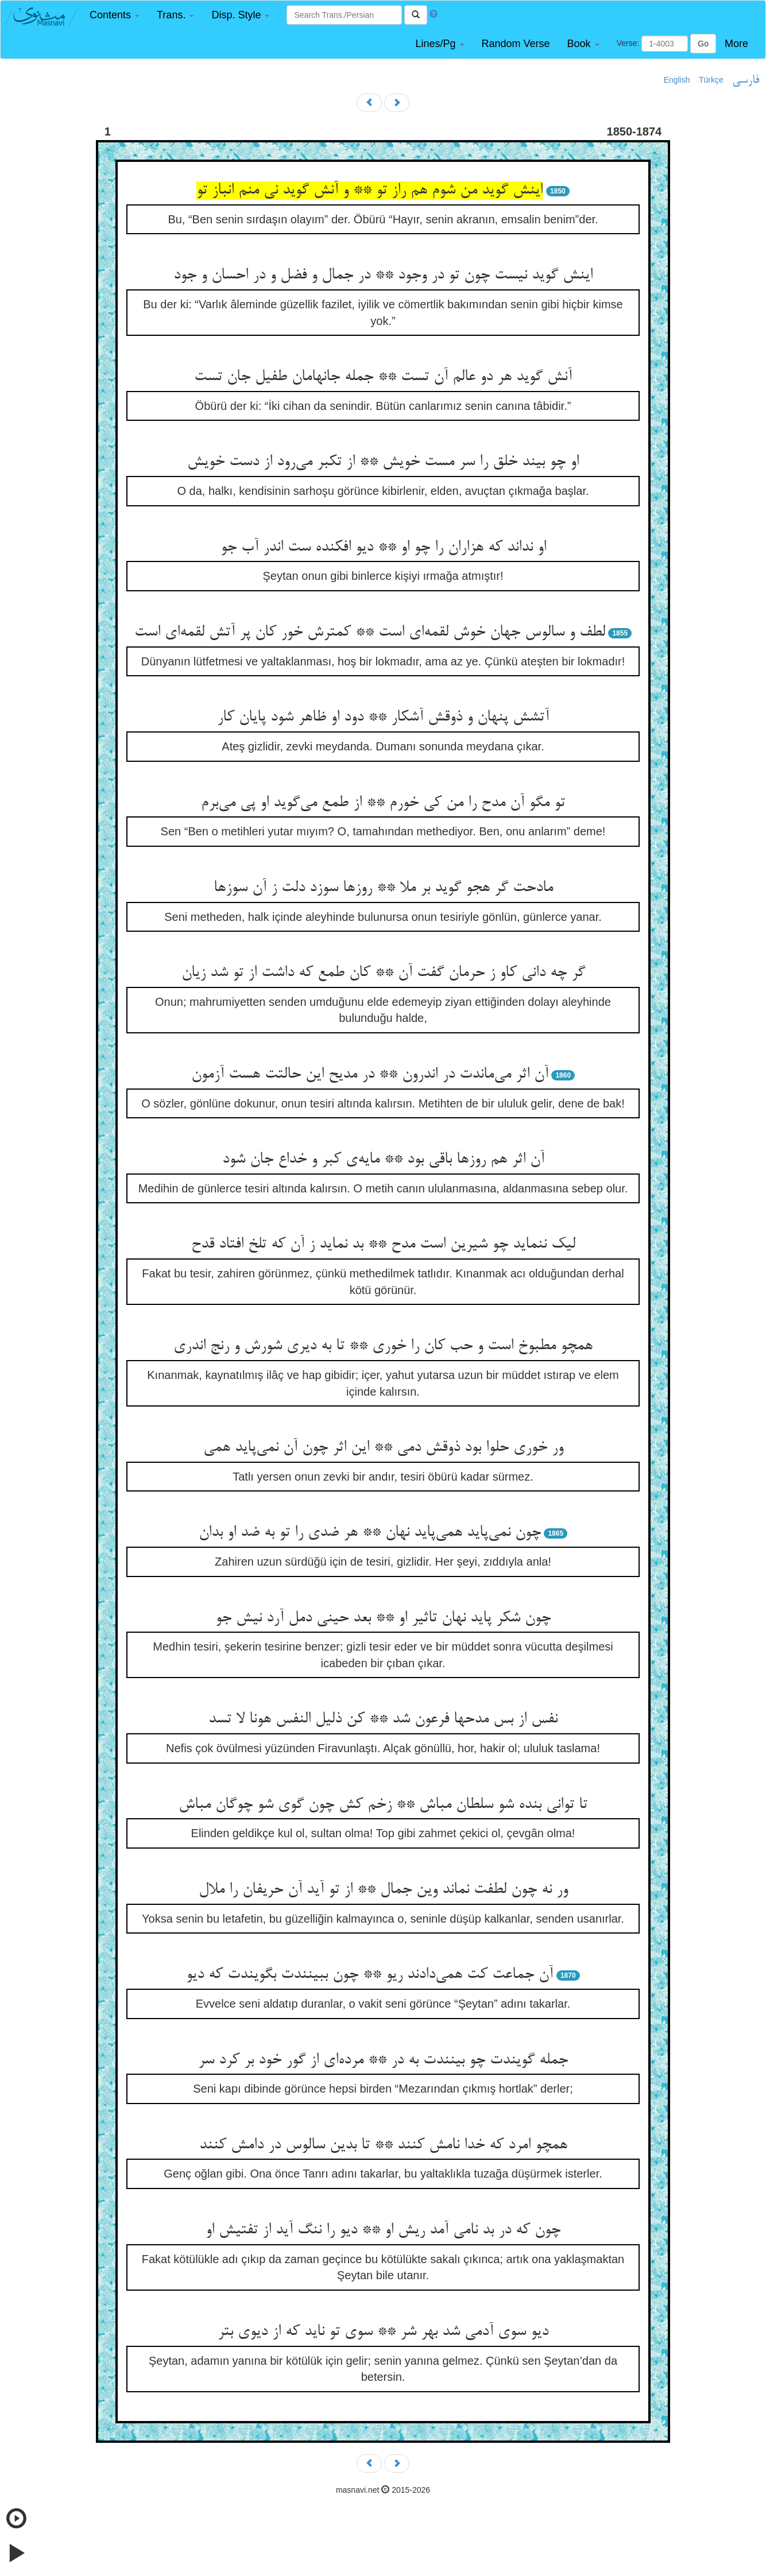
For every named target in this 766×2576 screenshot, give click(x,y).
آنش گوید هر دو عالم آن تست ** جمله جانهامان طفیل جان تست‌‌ (383, 377)
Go (703, 43)
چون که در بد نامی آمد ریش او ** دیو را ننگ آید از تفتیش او (383, 2230)
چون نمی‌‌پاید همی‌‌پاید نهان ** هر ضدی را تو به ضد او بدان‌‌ (370, 1533)
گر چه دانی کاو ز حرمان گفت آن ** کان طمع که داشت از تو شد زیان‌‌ (383, 973)
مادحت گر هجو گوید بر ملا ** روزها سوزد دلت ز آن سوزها (383, 888)
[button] (114, 15)
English (677, 79)
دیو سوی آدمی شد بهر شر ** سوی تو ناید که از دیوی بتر (383, 2332)
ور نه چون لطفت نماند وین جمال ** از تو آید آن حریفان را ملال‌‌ (383, 1890)
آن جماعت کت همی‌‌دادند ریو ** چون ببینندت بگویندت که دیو (369, 1975)
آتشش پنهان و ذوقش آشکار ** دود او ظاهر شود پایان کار (383, 717)
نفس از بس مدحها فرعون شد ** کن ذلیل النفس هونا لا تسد (383, 1719)
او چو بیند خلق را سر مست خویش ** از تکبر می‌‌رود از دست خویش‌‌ (383, 462)
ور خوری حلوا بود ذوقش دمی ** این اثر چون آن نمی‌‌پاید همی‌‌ (383, 1448)
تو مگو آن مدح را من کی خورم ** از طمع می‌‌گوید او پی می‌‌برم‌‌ (383, 803)
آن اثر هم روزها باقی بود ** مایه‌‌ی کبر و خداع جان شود (383, 1160)
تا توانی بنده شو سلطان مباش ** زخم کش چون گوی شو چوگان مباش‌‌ (383, 1805)
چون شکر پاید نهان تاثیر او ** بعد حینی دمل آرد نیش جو (383, 1618)
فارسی (745, 80)
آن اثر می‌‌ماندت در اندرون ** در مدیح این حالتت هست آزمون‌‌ (369, 1075)
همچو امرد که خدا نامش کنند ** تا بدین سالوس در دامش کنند (383, 2145)
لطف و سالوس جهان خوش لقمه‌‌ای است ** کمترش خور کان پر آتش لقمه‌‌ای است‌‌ (369, 632)
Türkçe (711, 79)
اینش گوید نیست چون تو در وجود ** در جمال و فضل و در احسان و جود (383, 275)
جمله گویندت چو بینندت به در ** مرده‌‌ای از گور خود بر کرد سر (383, 2060)
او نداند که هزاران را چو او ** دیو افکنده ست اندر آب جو (383, 548)
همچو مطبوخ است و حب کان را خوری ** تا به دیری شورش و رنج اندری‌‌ (383, 1346)
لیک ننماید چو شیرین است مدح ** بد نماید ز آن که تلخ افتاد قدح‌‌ (383, 1244)
